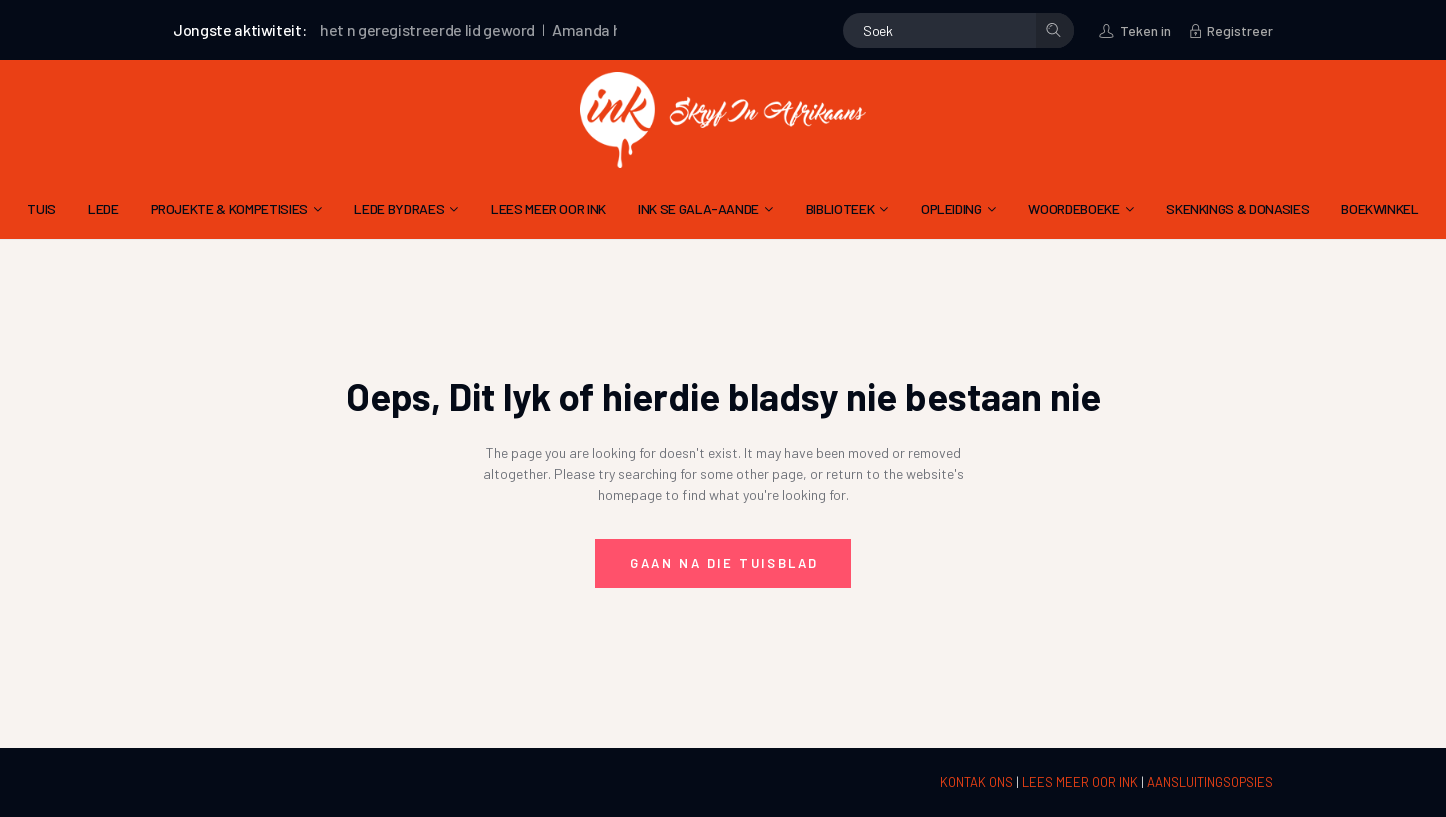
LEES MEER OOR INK (1081, 782)
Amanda (588, 29)
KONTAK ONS (978, 782)
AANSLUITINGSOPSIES (1210, 782)
